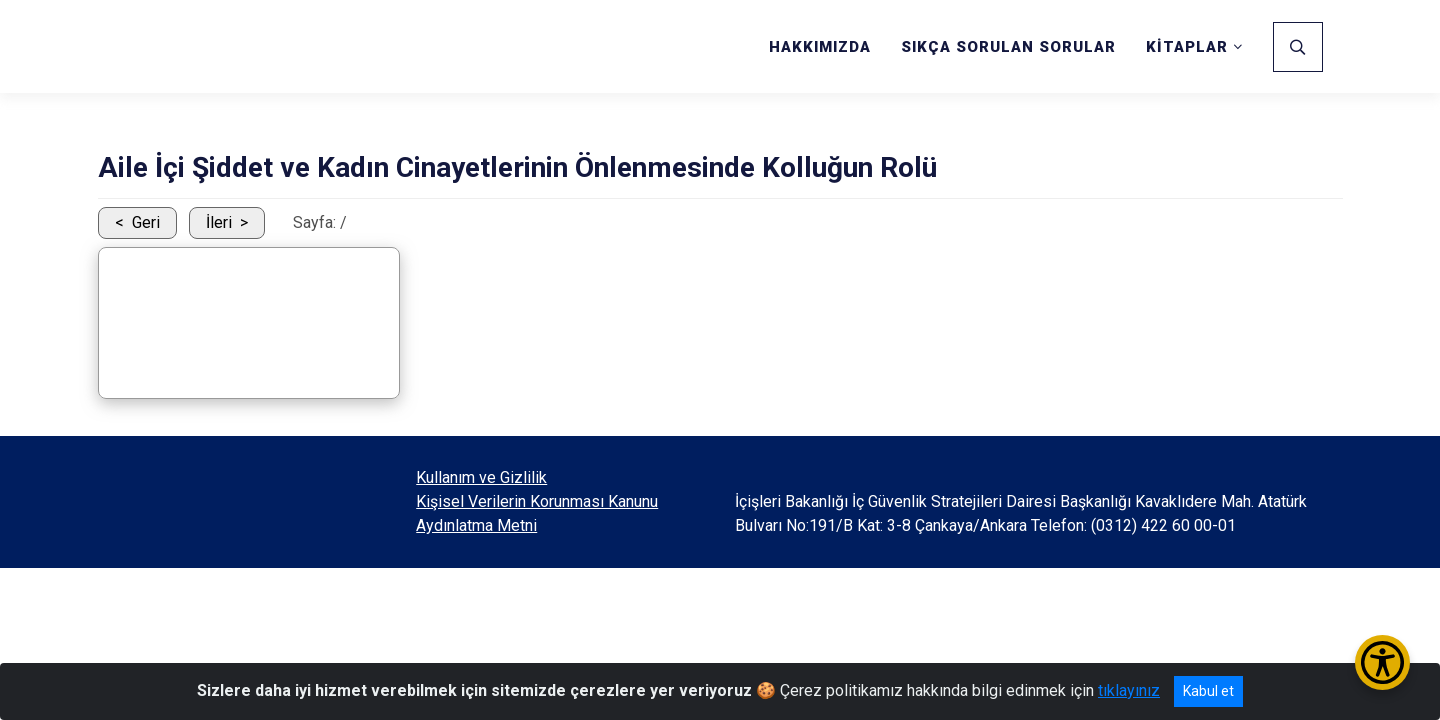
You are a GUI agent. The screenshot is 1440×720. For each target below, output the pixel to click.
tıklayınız (1129, 690)
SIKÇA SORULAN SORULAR (1008, 47)
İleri (219, 222)
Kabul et (1208, 691)
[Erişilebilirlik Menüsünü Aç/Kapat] (1382, 662)
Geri (146, 222)
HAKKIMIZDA (820, 47)
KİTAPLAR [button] (1187, 47)
